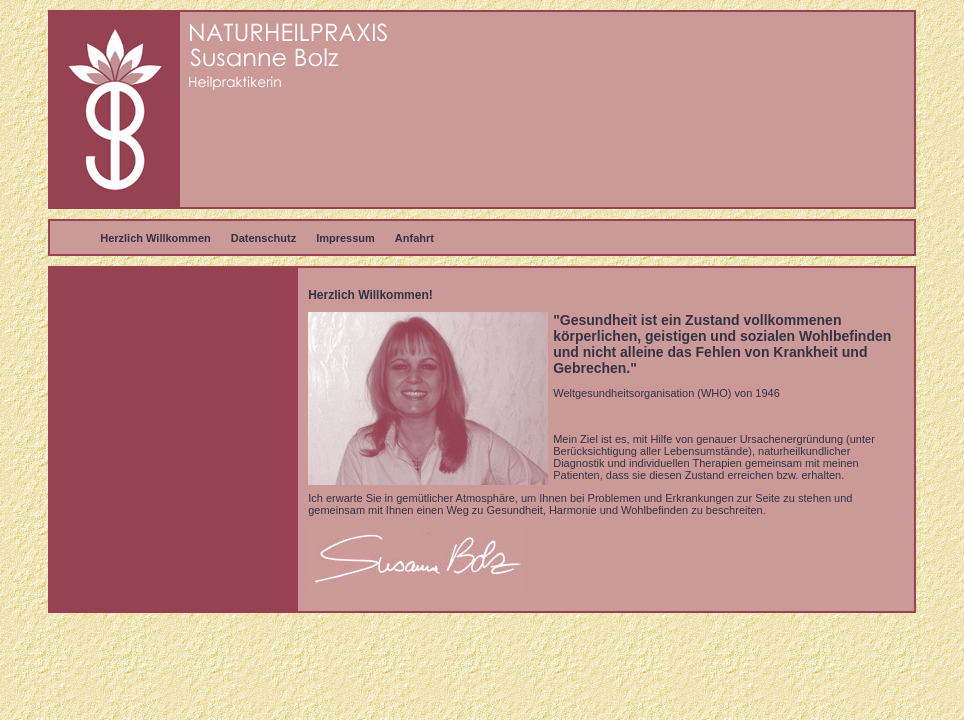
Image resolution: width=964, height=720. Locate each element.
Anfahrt (414, 238)
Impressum (345, 238)
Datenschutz (263, 238)
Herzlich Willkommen (155, 238)
